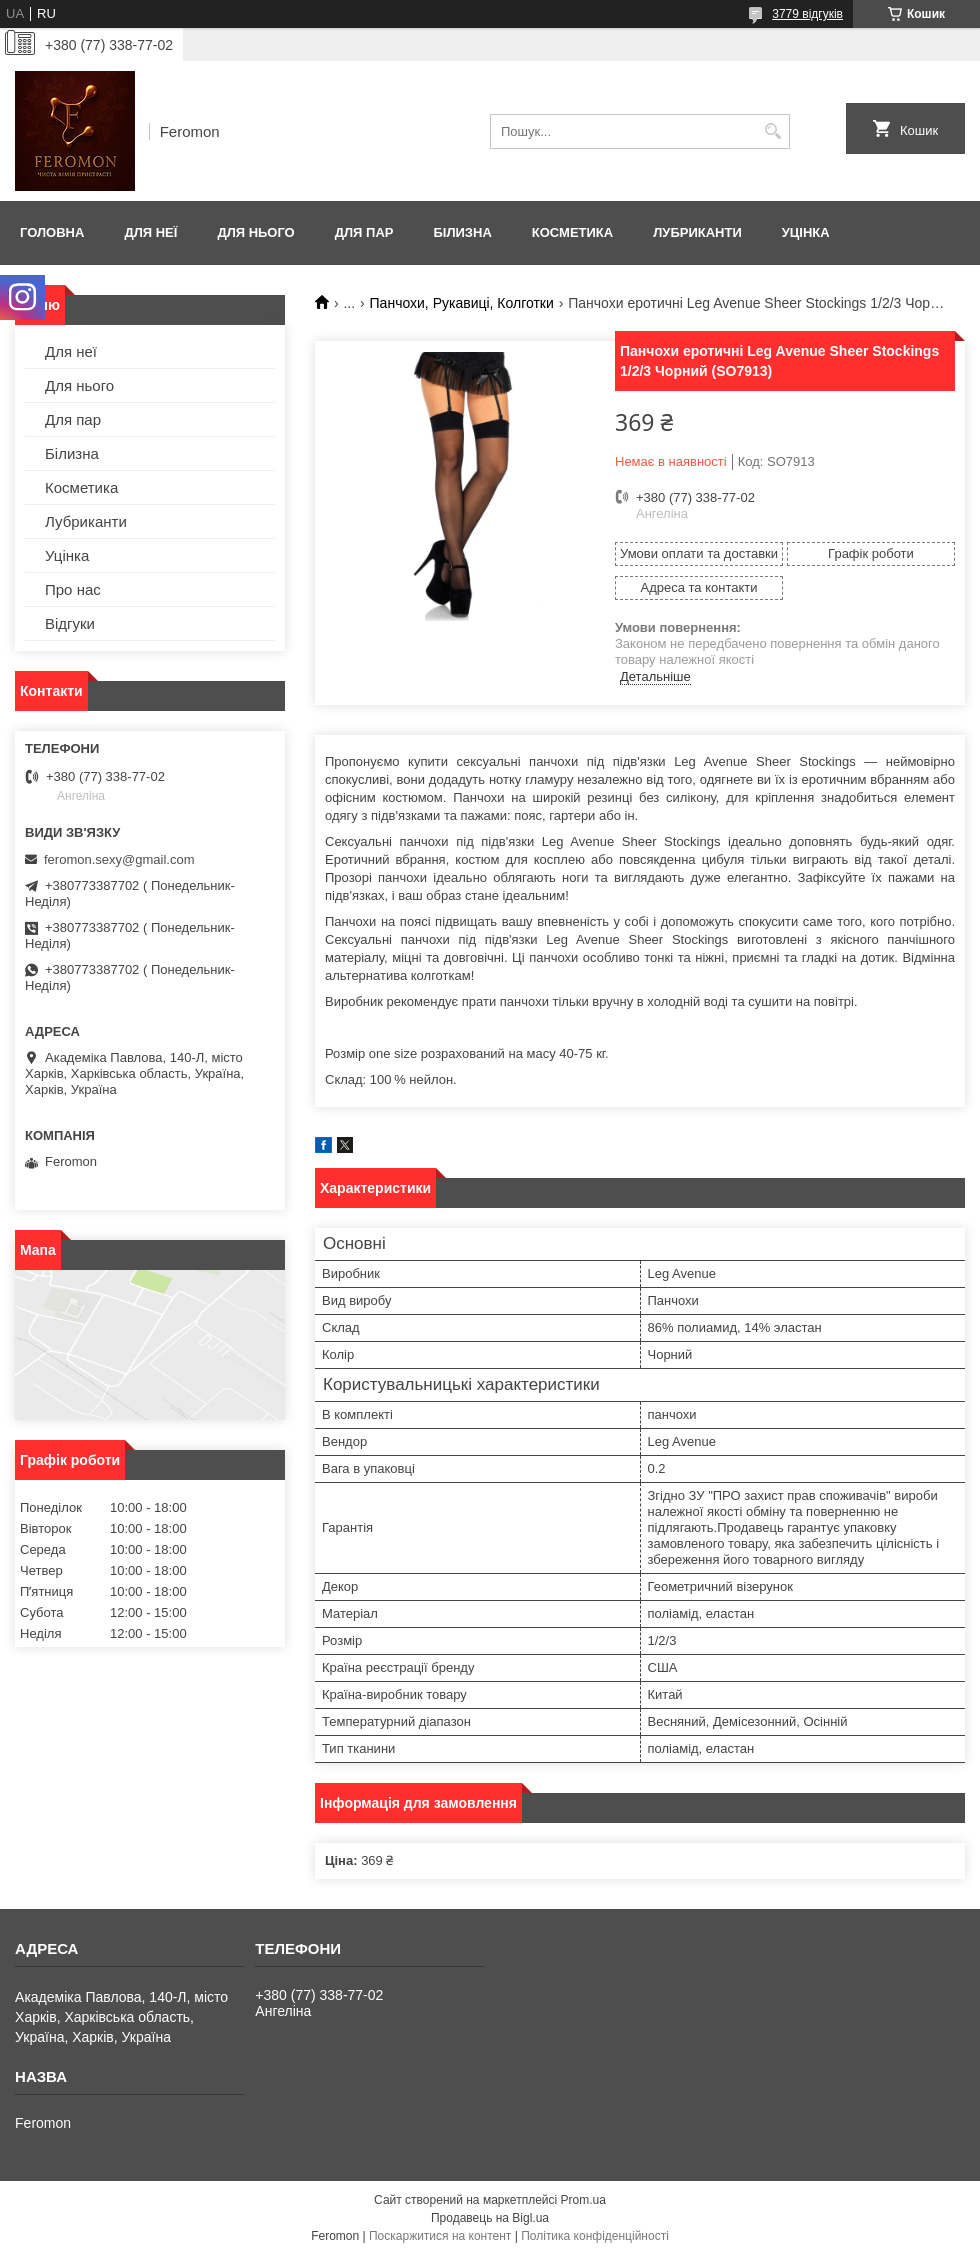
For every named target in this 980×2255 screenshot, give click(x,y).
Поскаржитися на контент (440, 2236)
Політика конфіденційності (595, 2236)
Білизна (462, 232)
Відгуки (70, 623)
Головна (52, 232)
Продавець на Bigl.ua (490, 2218)
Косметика (572, 232)
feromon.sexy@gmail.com (119, 859)
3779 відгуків (807, 14)
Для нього (255, 232)
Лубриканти (697, 232)
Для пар (364, 232)
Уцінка (806, 232)
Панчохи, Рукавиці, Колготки (462, 303)
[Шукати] (772, 131)
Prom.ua (583, 2200)
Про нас (73, 589)
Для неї (150, 232)
